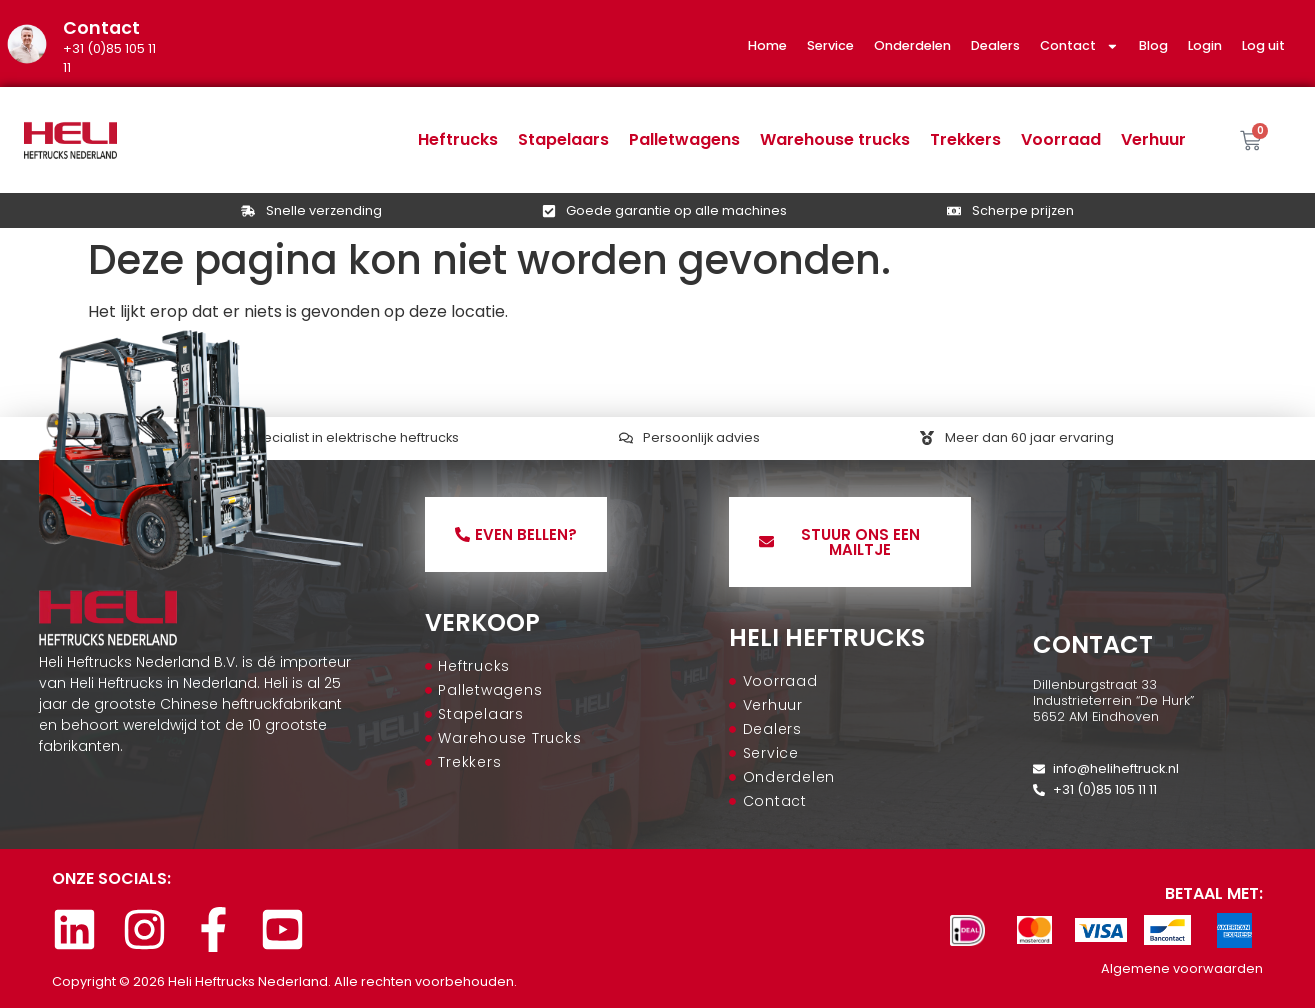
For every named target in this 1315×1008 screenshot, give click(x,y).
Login (1205, 45)
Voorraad (1061, 139)
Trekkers (965, 139)
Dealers (995, 45)
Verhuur (1153, 139)
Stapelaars (563, 139)
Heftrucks (458, 139)
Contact (1079, 46)
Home (767, 45)
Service (830, 45)
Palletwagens (684, 139)
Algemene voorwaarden (1182, 968)
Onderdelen (912, 45)
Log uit (1263, 45)
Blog (1153, 45)
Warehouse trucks (835, 139)
